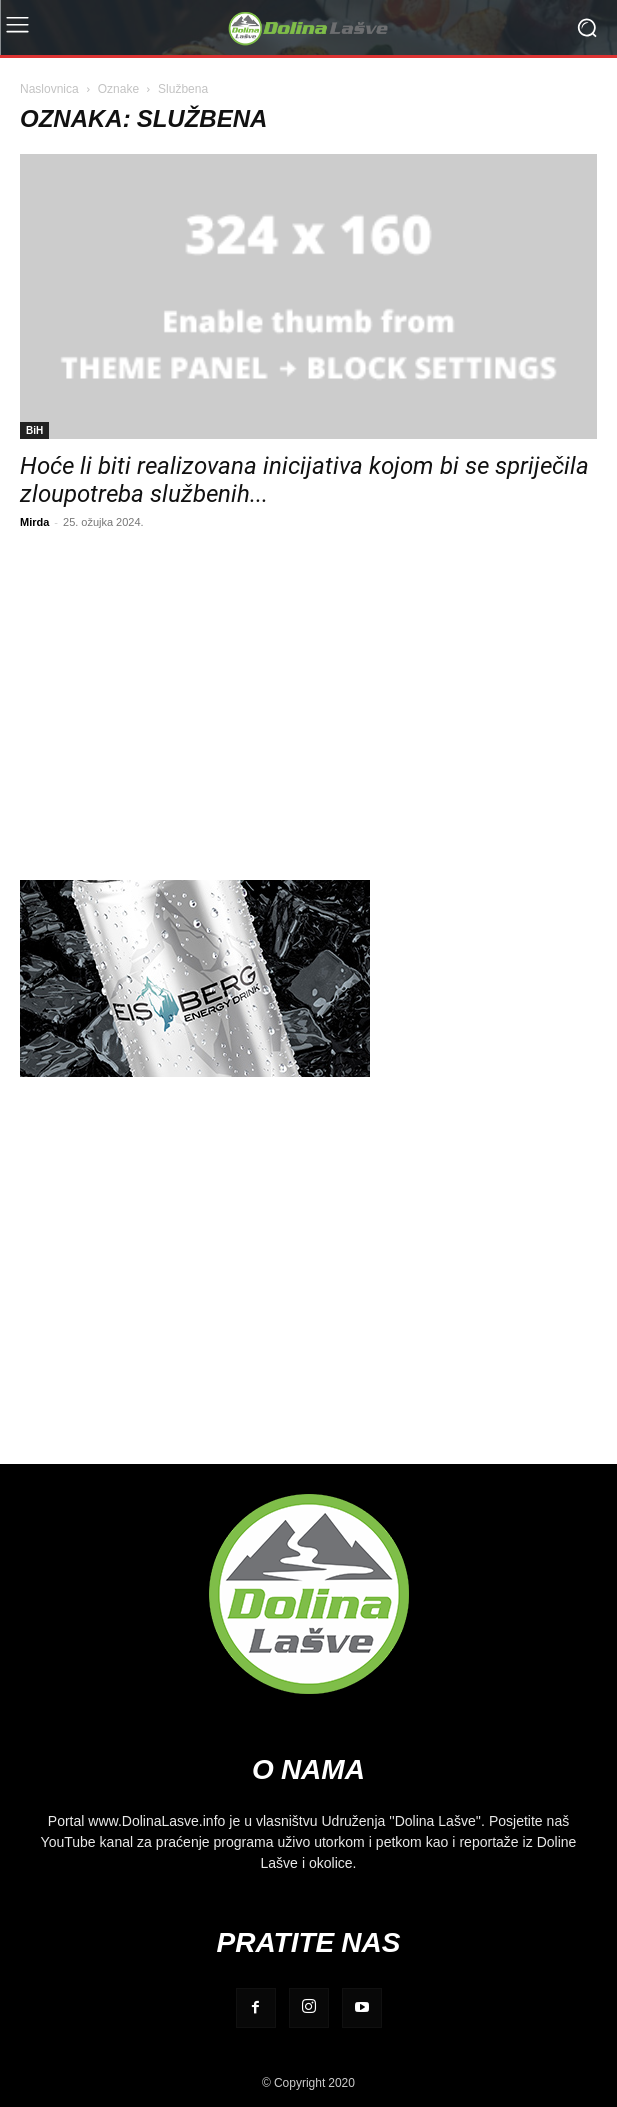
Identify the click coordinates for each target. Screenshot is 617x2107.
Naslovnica (49, 88)
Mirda (34, 521)
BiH (34, 430)
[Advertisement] (308, 702)
